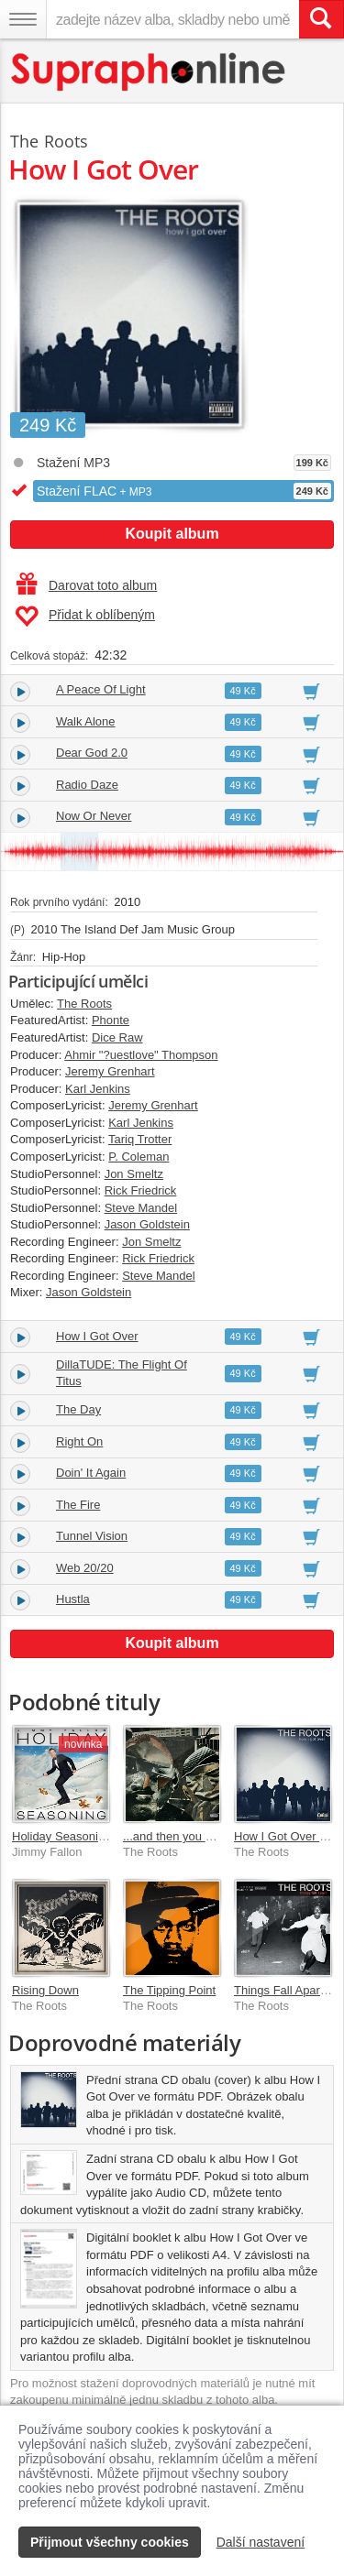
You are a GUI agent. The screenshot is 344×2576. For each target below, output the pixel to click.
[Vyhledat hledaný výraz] (321, 19)
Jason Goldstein (147, 1224)
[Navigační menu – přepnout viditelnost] (23, 19)
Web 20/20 (85, 1568)
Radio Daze (87, 784)
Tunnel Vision (92, 1536)
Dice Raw (117, 1037)
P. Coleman (138, 1156)
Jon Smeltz (134, 1174)
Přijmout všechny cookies (109, 2542)
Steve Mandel (141, 1208)
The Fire (78, 1505)
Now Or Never (93, 816)
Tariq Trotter (140, 1139)
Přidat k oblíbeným (85, 617)
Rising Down (45, 1990)
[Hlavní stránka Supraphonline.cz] (149, 72)
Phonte (110, 1020)
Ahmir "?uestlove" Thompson (140, 1055)
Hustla (73, 1599)
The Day (78, 1409)
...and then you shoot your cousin (211, 1836)
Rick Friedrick (141, 1190)
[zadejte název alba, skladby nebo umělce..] (172, 19)
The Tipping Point (169, 1990)
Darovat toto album (87, 585)
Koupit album (171, 533)
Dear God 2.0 (92, 752)
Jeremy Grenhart (110, 1071)
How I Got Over (97, 1336)
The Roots (49, 141)
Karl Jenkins (97, 1089)
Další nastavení (260, 2542)
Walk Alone (86, 721)
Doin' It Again (91, 1472)
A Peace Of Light (101, 689)
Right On (79, 1441)
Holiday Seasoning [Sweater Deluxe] (108, 1836)
